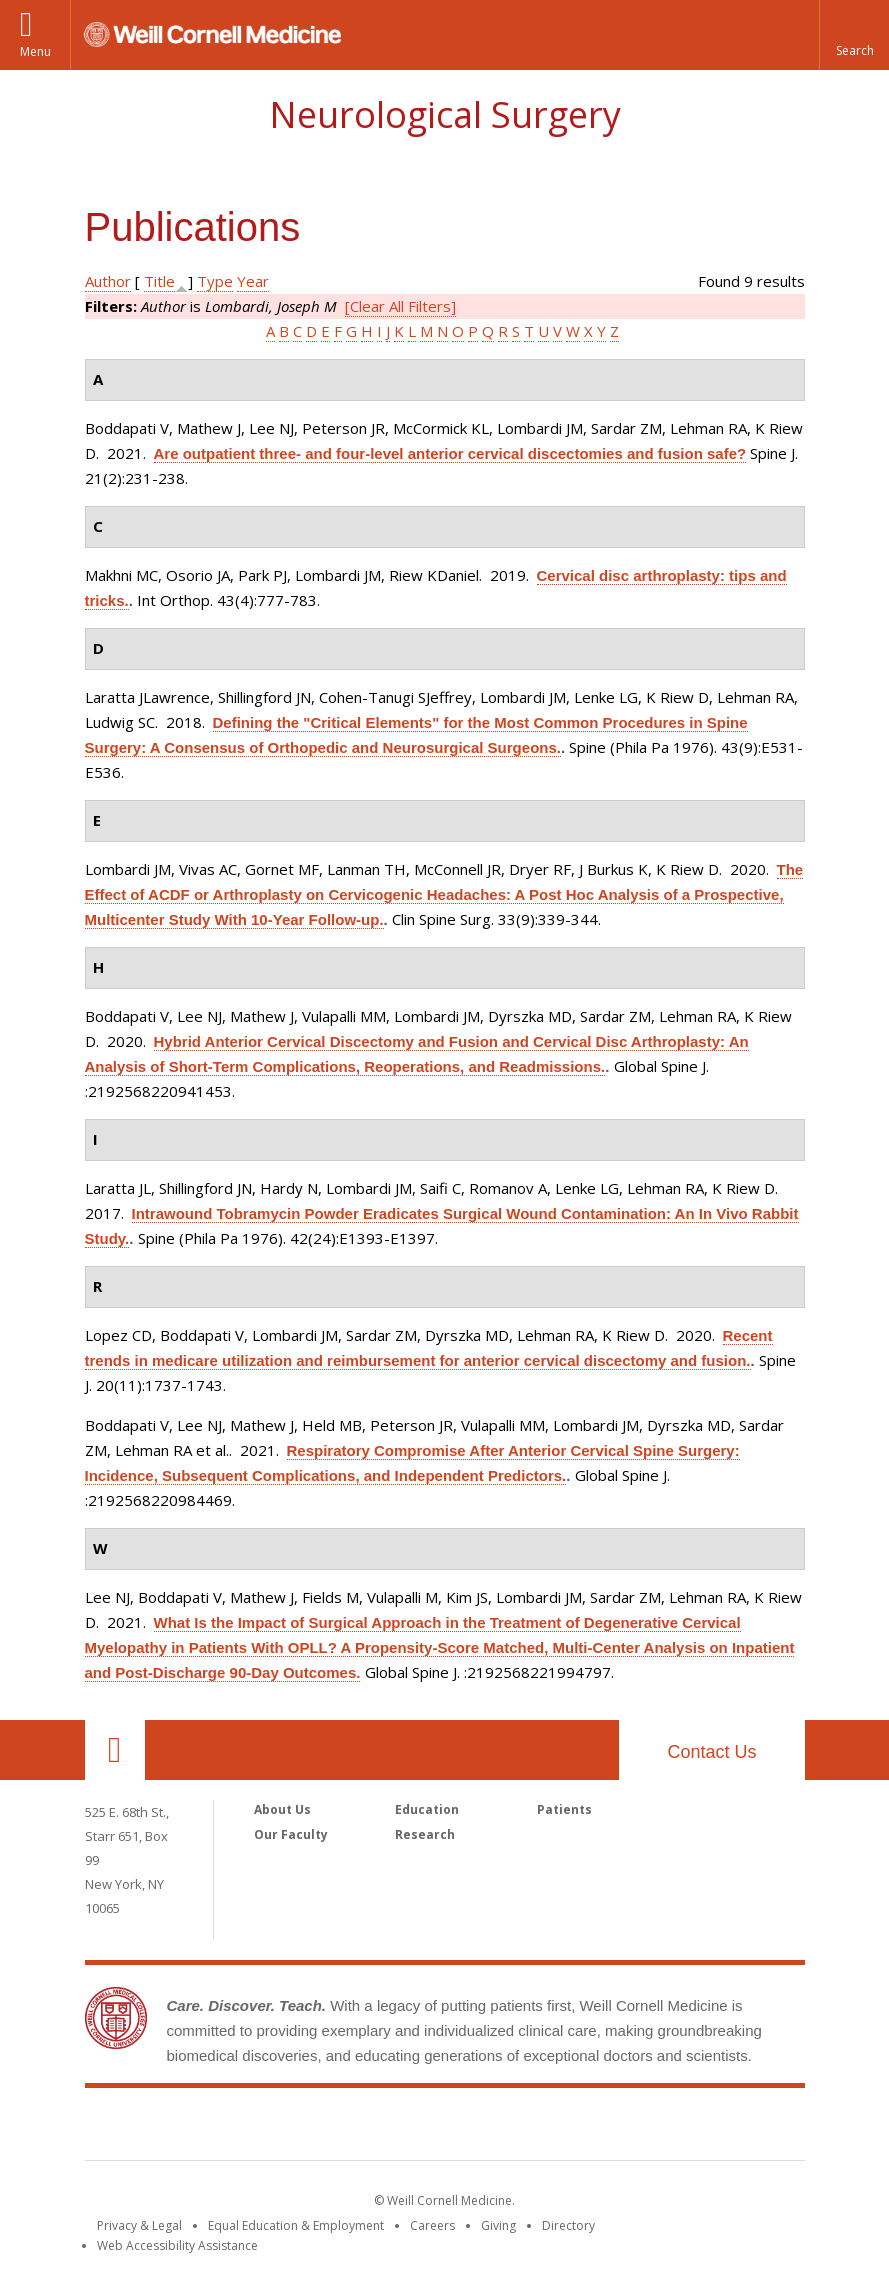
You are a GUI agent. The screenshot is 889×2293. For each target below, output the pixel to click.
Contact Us (711, 1752)
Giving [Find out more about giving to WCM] (498, 2225)
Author (108, 281)
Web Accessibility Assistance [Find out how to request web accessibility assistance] (177, 2245)
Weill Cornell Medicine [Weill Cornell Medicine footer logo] (445, 2128)
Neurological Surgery (445, 114)
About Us (282, 1809)
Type (215, 281)
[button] (854, 35)
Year (253, 281)
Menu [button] (35, 51)
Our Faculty (291, 1834)
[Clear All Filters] (400, 306)
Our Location (115, 1750)
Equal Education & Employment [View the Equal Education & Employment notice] (296, 2225)
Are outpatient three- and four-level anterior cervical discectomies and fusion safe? (450, 453)
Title (159, 281)
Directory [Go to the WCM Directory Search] (568, 2225)
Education (427, 1809)
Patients (564, 1809)
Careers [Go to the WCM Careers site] (432, 2225)
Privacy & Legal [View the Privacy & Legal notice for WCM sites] (139, 2225)
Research (425, 1834)
